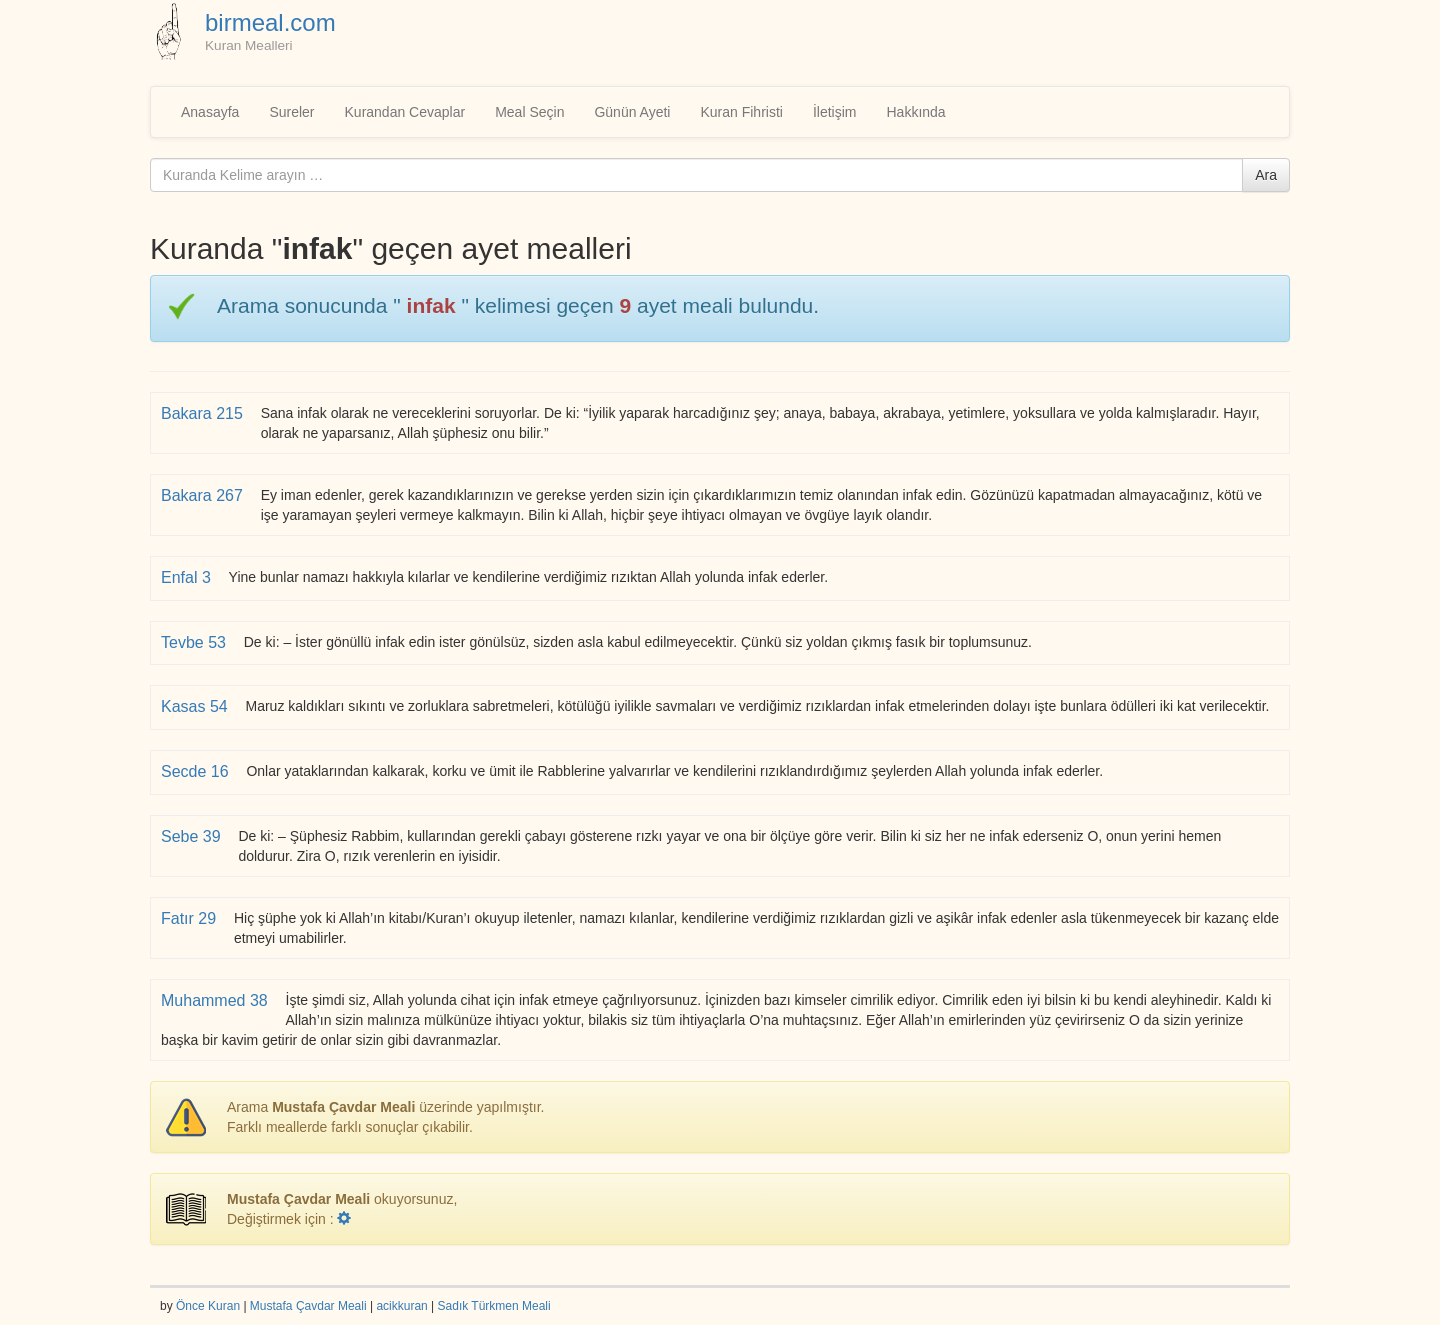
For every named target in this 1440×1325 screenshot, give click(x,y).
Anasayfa (210, 112)
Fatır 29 (191, 918)
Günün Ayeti (632, 112)
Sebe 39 (193, 836)
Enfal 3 (188, 577)
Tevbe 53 (195, 642)
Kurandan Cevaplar (405, 112)
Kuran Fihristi (741, 112)
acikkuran (401, 1306)
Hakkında (915, 112)
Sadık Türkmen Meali (494, 1306)
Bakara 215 (204, 413)
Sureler (291, 112)
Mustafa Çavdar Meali (308, 1306)
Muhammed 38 (216, 1000)
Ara (1266, 175)
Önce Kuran (208, 1306)
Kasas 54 (196, 706)
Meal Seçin (529, 112)
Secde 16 (197, 771)
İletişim (835, 112)
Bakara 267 (204, 495)
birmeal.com (270, 22)
